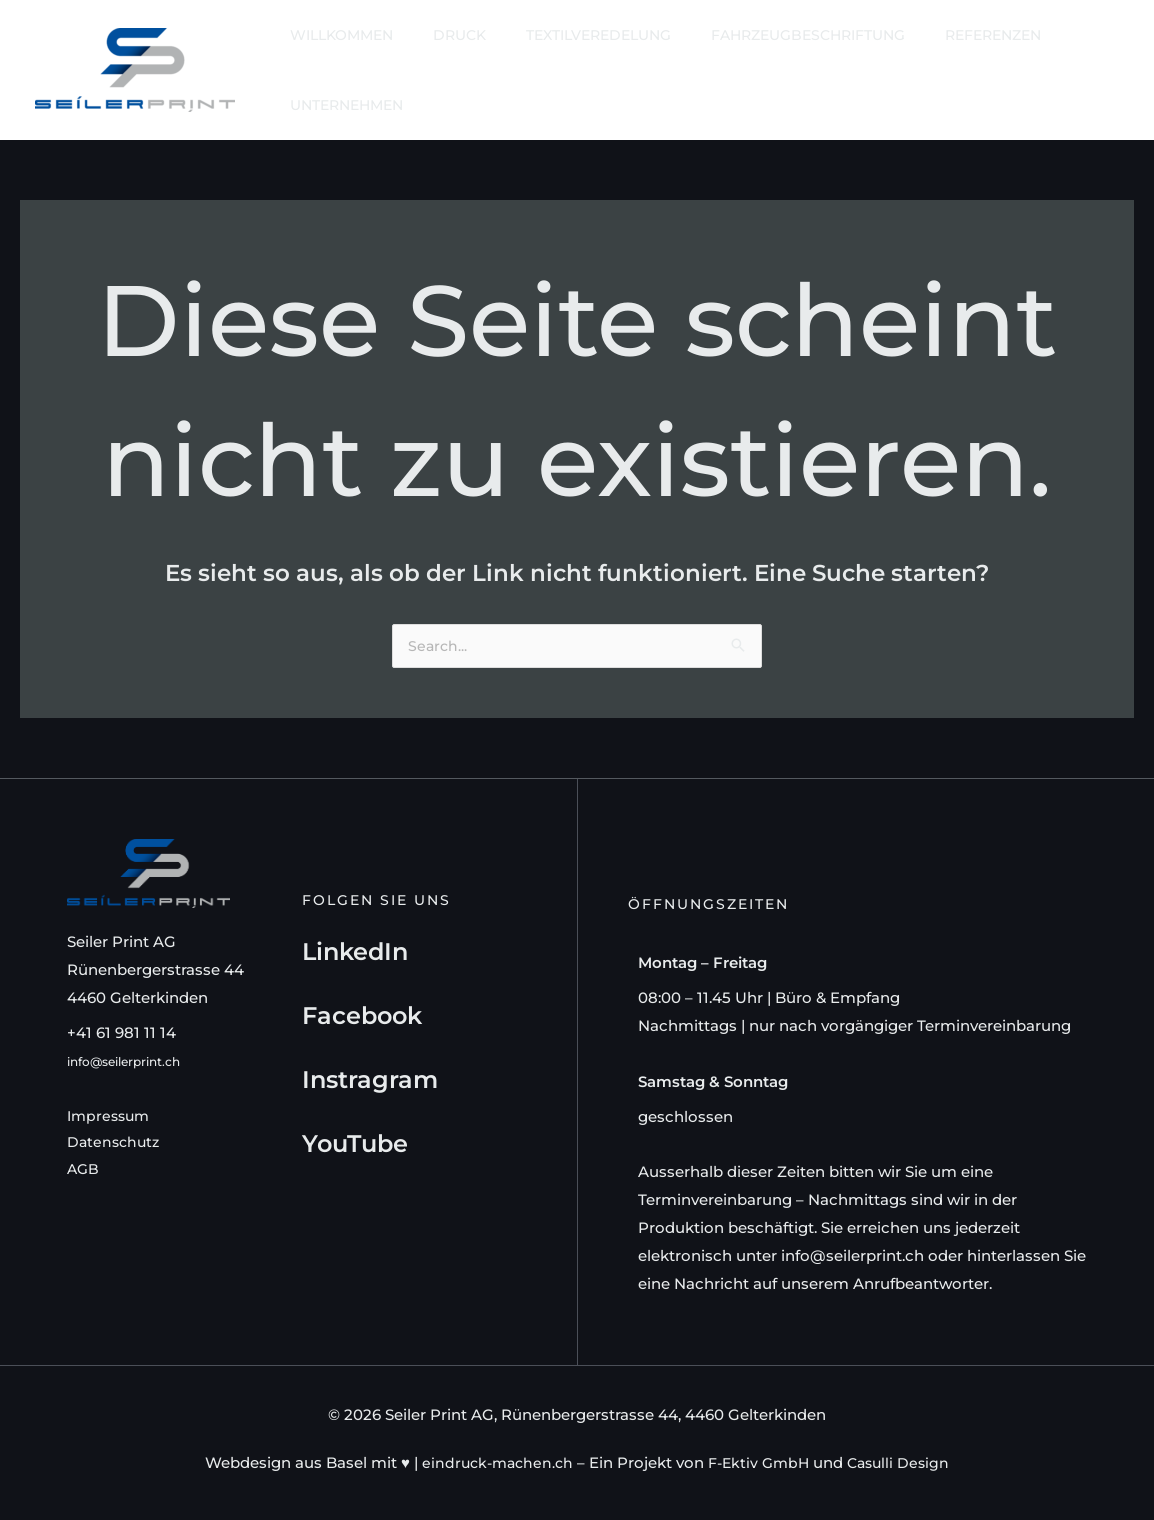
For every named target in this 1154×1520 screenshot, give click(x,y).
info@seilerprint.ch (138, 1061)
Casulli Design (904, 1463)
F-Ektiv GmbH (759, 1463)
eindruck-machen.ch (492, 1463)
